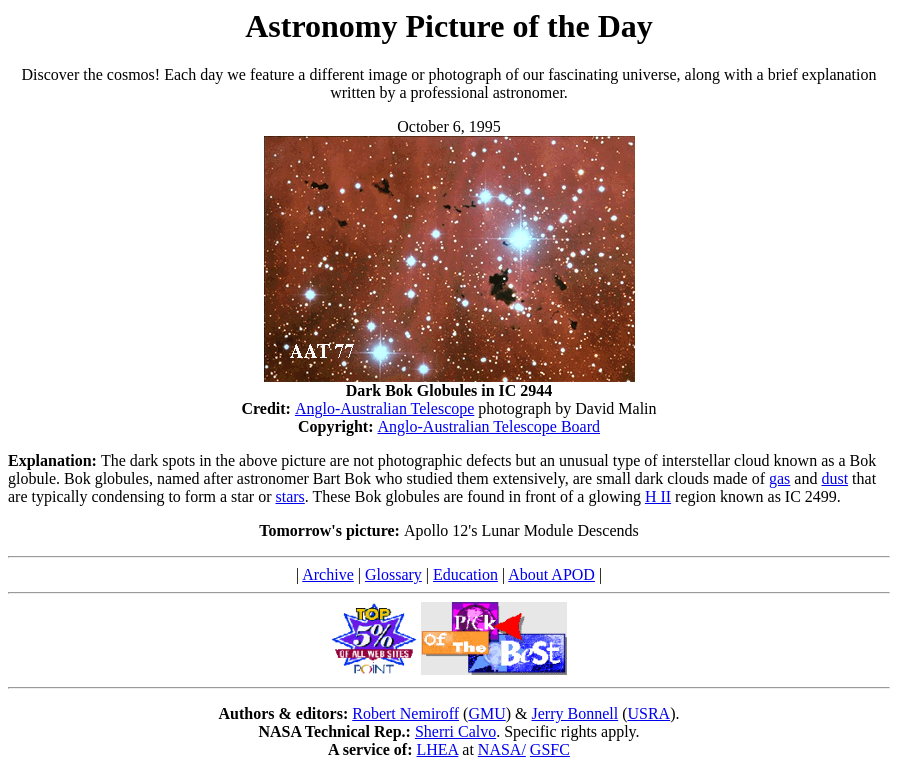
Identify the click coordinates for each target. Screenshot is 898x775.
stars (289, 496)
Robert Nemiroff (405, 713)
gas (779, 478)
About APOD (551, 574)
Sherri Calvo (455, 731)
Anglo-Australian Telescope (384, 408)
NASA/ (502, 749)
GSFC (550, 749)
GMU (486, 713)
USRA (648, 713)
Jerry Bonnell (575, 713)
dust (834, 478)
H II (658, 496)
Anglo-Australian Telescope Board (489, 426)
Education (465, 574)
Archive (328, 574)
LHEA (438, 749)
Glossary (393, 574)
